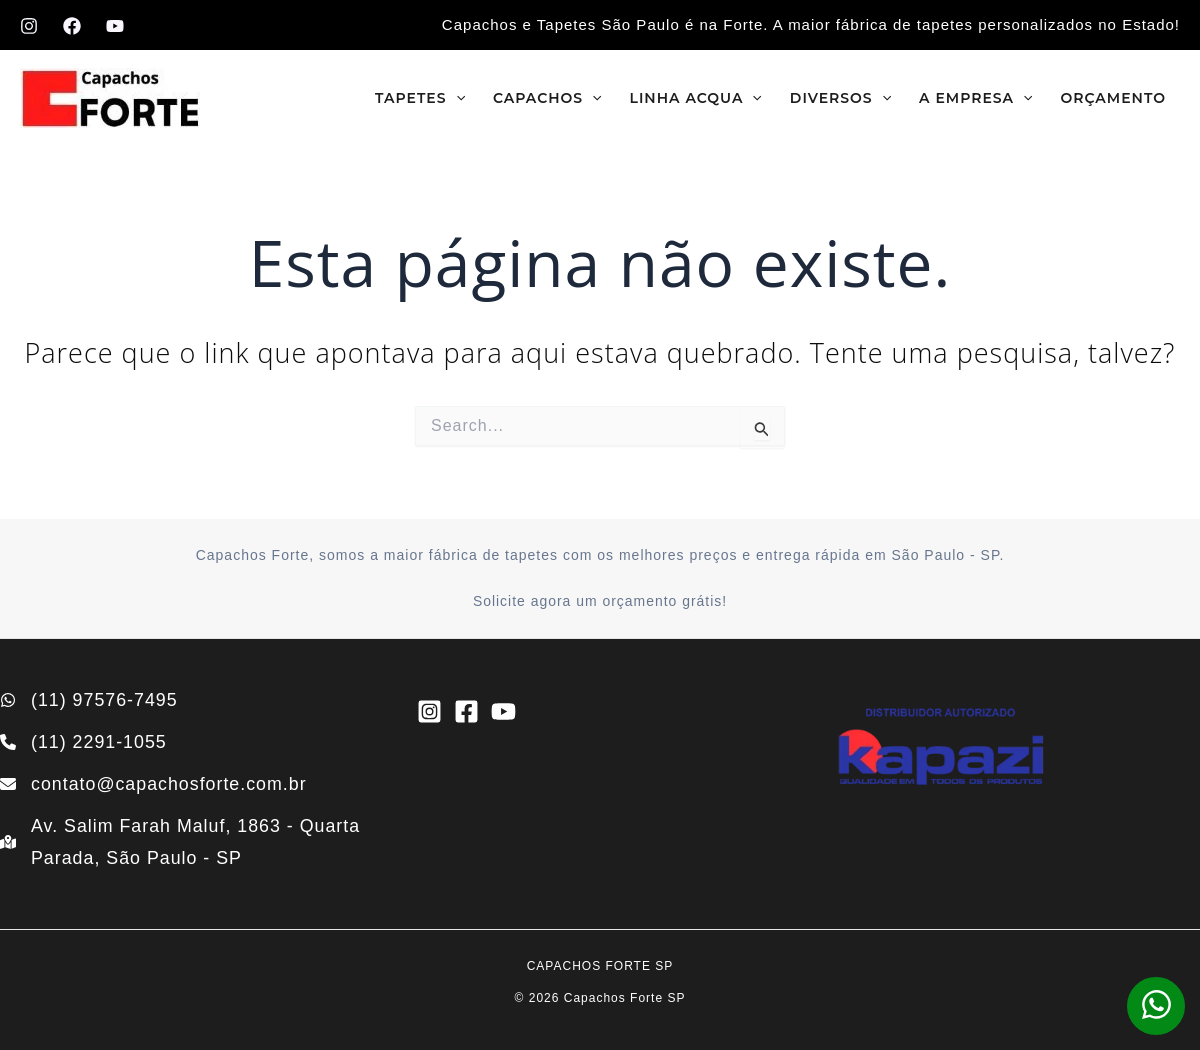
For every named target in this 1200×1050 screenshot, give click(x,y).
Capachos (547, 98)
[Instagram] (29, 26)
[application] (456, 98)
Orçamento (1113, 98)
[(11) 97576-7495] (89, 698)
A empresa (975, 98)
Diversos (840, 98)
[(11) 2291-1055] (84, 741)
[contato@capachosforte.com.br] (154, 783)
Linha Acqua (696, 98)
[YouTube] (115, 26)
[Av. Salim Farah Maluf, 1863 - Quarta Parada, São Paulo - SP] (183, 842)
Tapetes (420, 98)
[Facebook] (72, 26)
